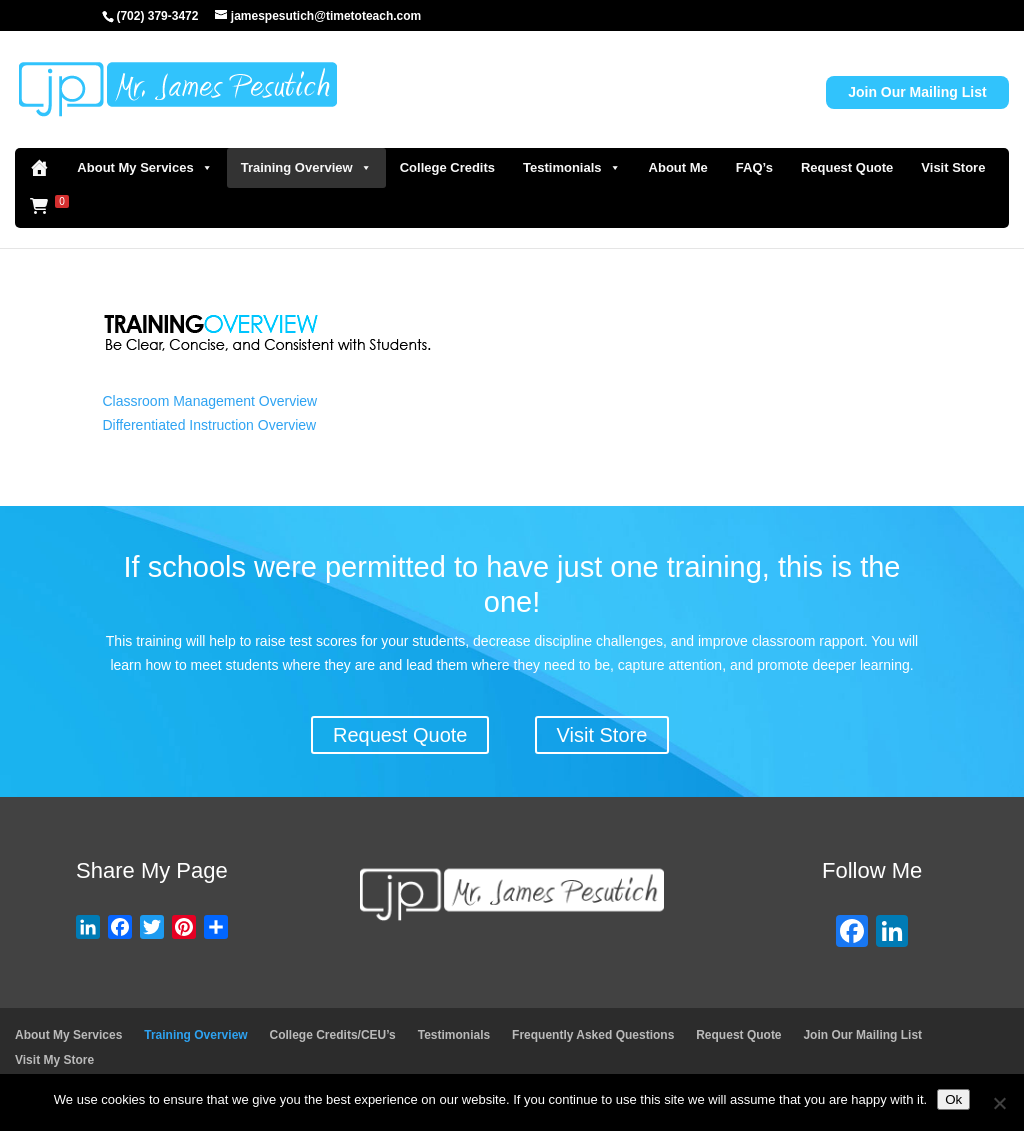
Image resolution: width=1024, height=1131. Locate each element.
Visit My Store (54, 1060)
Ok (953, 1099)
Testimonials (572, 168)
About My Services (144, 168)
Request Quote (847, 167)
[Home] (39, 168)
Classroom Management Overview (209, 401)
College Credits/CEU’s (333, 1035)
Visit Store (953, 167)
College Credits (447, 167)
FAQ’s (754, 167)
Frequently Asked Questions (593, 1035)
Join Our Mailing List (917, 92)
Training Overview (306, 168)
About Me (678, 167)
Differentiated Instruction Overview (209, 425)
